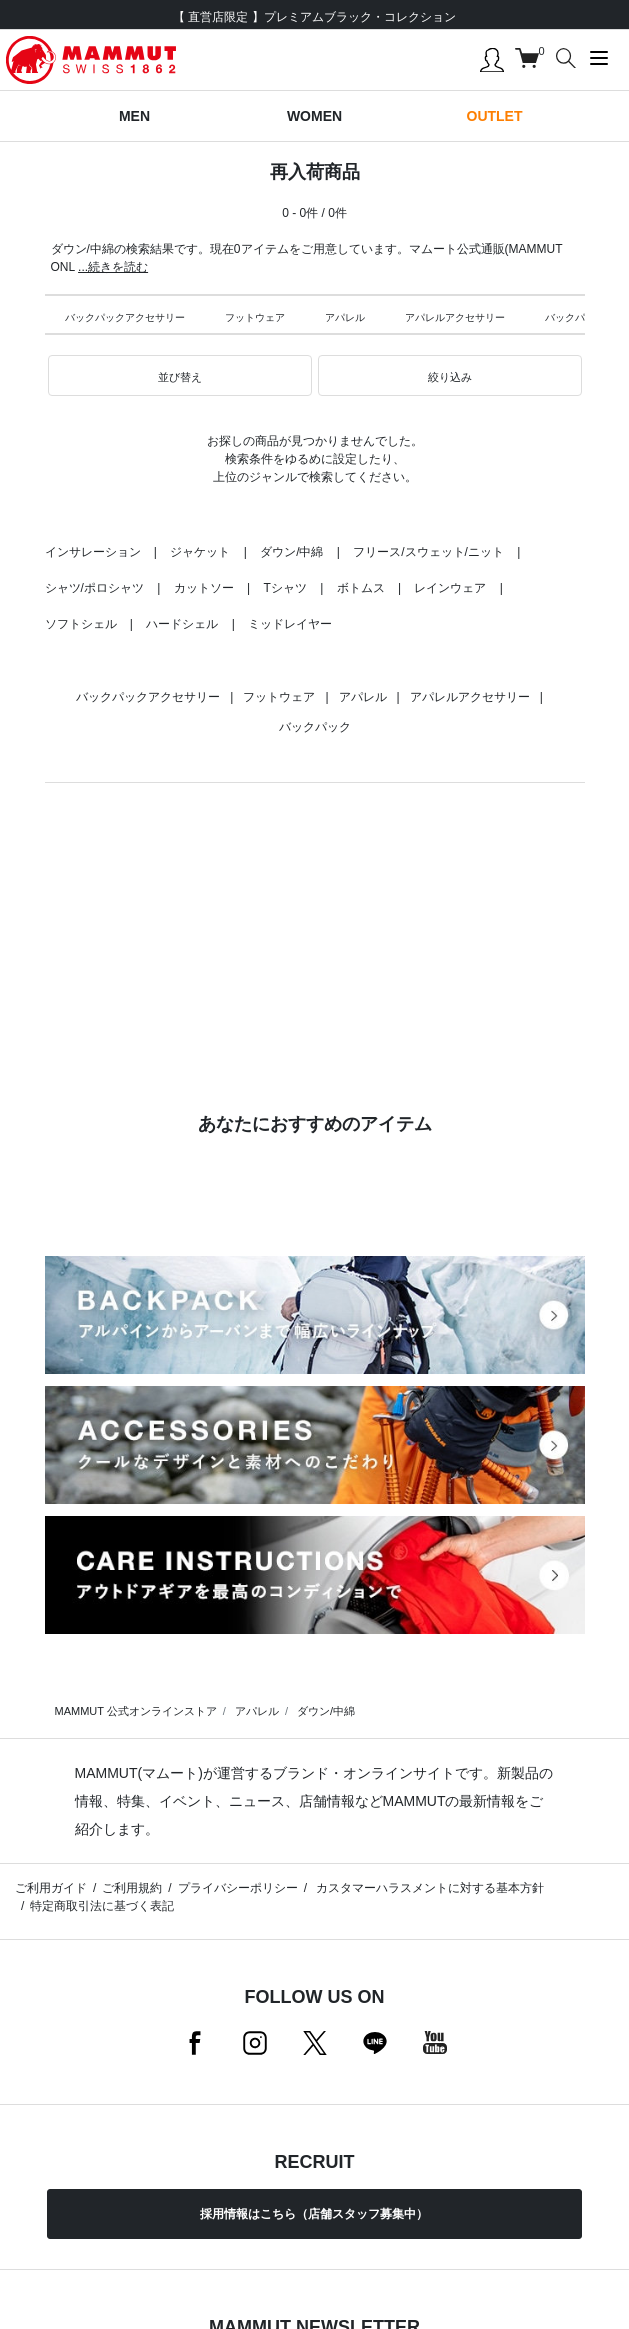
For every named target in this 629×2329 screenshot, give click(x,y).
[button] (180, 376)
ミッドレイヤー (290, 624)
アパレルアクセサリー (455, 317)
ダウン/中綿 (291, 552)
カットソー (204, 588)
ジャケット (200, 552)
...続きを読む (113, 267)
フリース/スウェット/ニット (428, 552)
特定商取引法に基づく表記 (102, 1906)
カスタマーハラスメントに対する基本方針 (428, 1888)
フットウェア (255, 317)
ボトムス (361, 588)
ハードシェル (182, 624)
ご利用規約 (132, 1888)
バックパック (575, 317)
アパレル (345, 317)
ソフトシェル (81, 624)
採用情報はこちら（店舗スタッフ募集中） (314, 2214)
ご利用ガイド (51, 1888)
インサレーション (93, 552)
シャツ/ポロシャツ (94, 588)
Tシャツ (284, 588)
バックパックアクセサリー (125, 317)
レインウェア (450, 588)
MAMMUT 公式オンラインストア (136, 1711)
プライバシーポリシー (238, 1888)
